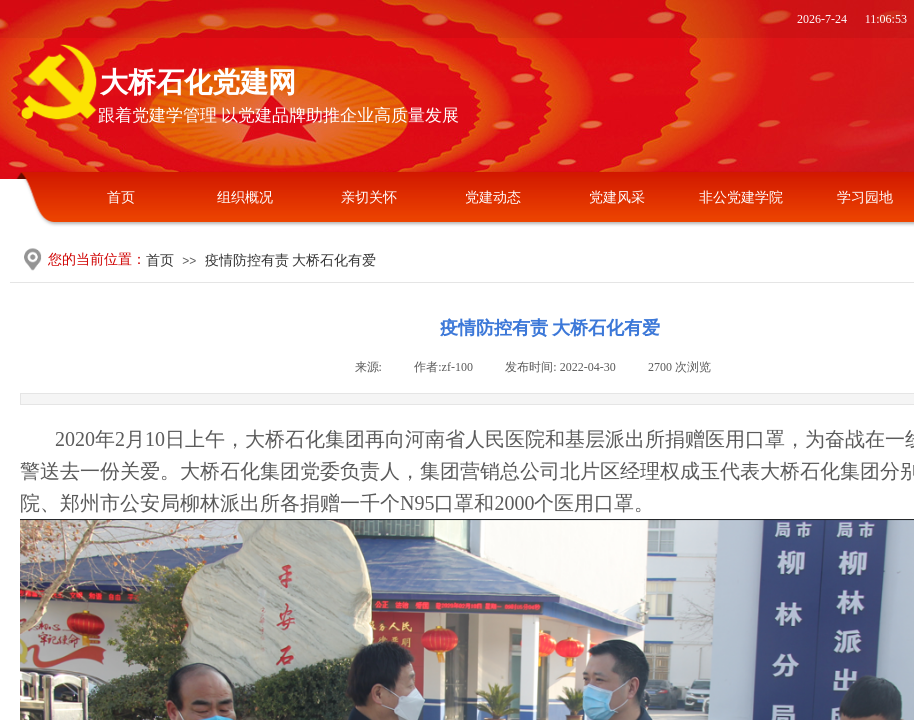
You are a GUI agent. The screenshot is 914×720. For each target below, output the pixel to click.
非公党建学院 (741, 197)
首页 (121, 197)
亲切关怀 (369, 197)
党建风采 (617, 197)
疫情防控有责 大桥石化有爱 (291, 260)
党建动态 (493, 197)
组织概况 (245, 197)
